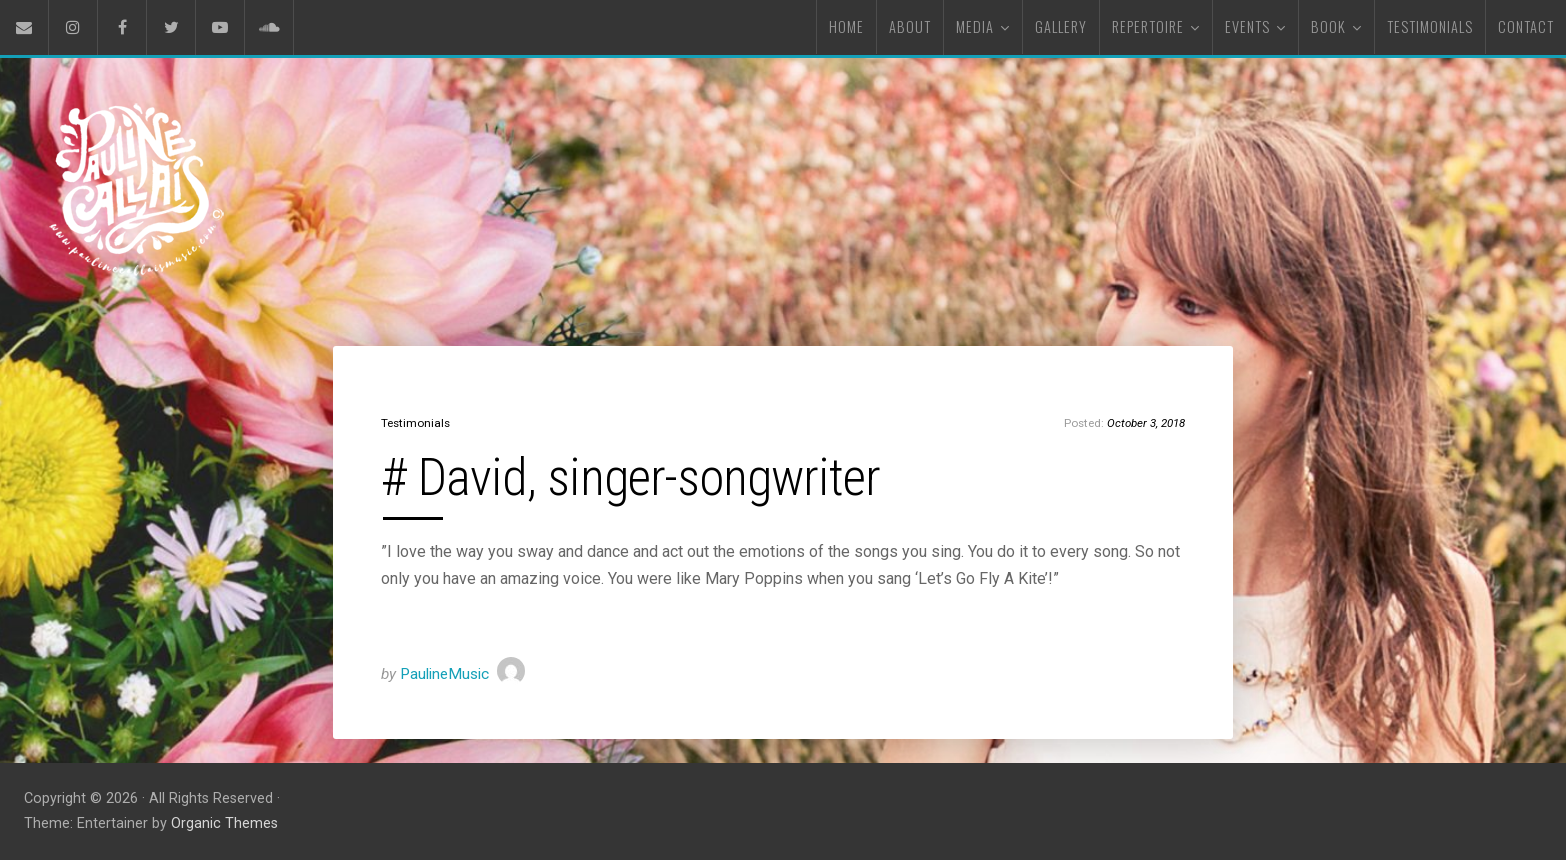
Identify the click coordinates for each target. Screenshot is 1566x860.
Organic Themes (224, 823)
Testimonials (415, 423)
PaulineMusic (444, 674)
